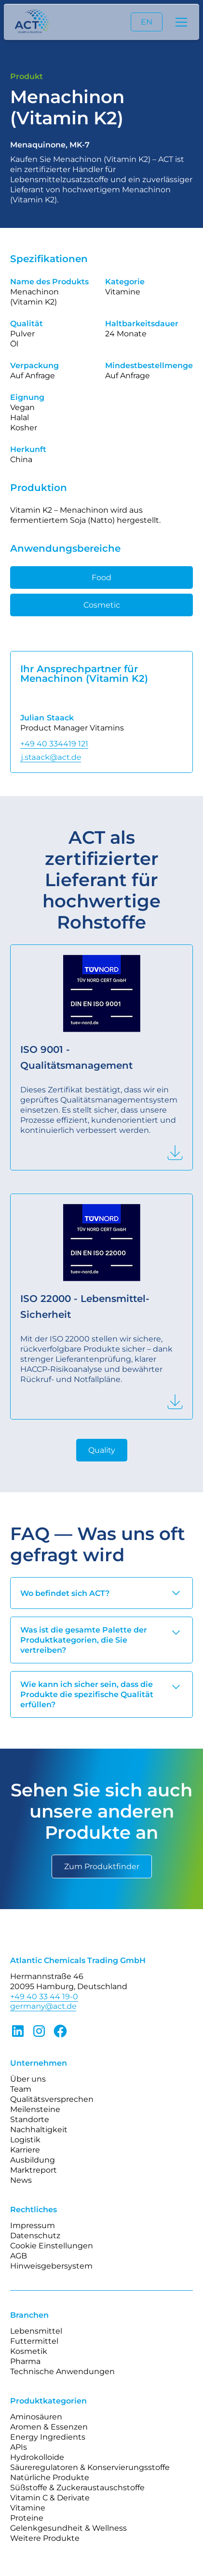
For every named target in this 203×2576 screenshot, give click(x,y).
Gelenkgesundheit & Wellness (68, 2528)
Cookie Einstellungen (51, 2245)
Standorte (29, 2119)
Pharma (25, 2361)
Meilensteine (35, 2109)
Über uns (28, 2079)
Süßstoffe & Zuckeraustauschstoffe (77, 2487)
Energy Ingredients (47, 2437)
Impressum (32, 2225)
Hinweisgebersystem (51, 2266)
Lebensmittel (36, 2331)
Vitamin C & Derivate (50, 2497)
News (21, 2180)
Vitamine (27, 2507)
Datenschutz (35, 2235)
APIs (18, 2447)
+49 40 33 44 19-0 (44, 1996)
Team (20, 2089)
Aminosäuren (36, 2416)
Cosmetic (101, 605)
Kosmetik (28, 2351)
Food (101, 577)
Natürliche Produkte (49, 2477)
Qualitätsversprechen (52, 2099)
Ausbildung (32, 2159)
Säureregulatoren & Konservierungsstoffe (90, 2467)
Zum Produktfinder (101, 1866)
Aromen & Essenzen (49, 2426)
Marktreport (33, 2170)
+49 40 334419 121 (54, 743)
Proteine (26, 2518)
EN (146, 22)
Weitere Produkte (45, 2538)
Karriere (25, 2149)
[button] (179, 22)
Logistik (25, 2139)
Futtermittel (34, 2341)
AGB (18, 2255)
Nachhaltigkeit (39, 2129)
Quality (101, 1450)
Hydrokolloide (37, 2457)
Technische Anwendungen (62, 2371)
